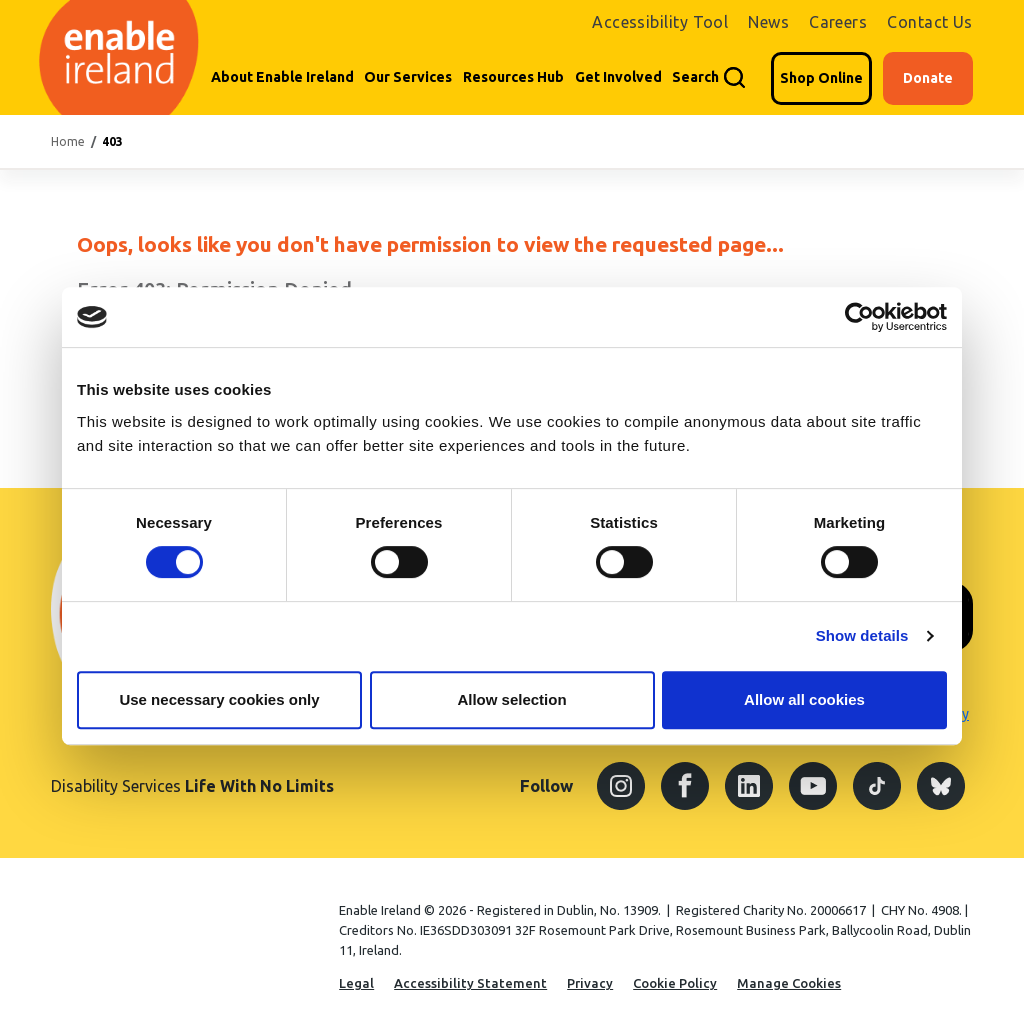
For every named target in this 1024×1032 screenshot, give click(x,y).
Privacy (590, 983)
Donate (928, 78)
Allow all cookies (804, 699)
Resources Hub (513, 77)
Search (695, 77)
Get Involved (618, 77)
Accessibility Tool (660, 22)
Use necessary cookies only (219, 699)
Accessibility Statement (470, 983)
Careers (838, 22)
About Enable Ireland (282, 77)
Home (68, 141)
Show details (862, 635)
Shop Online (821, 78)
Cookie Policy (675, 983)
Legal (356, 983)
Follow (546, 785)
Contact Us (930, 22)
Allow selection (511, 699)
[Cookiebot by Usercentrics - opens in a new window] (859, 317)
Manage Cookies (789, 983)
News (768, 22)
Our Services (408, 77)
